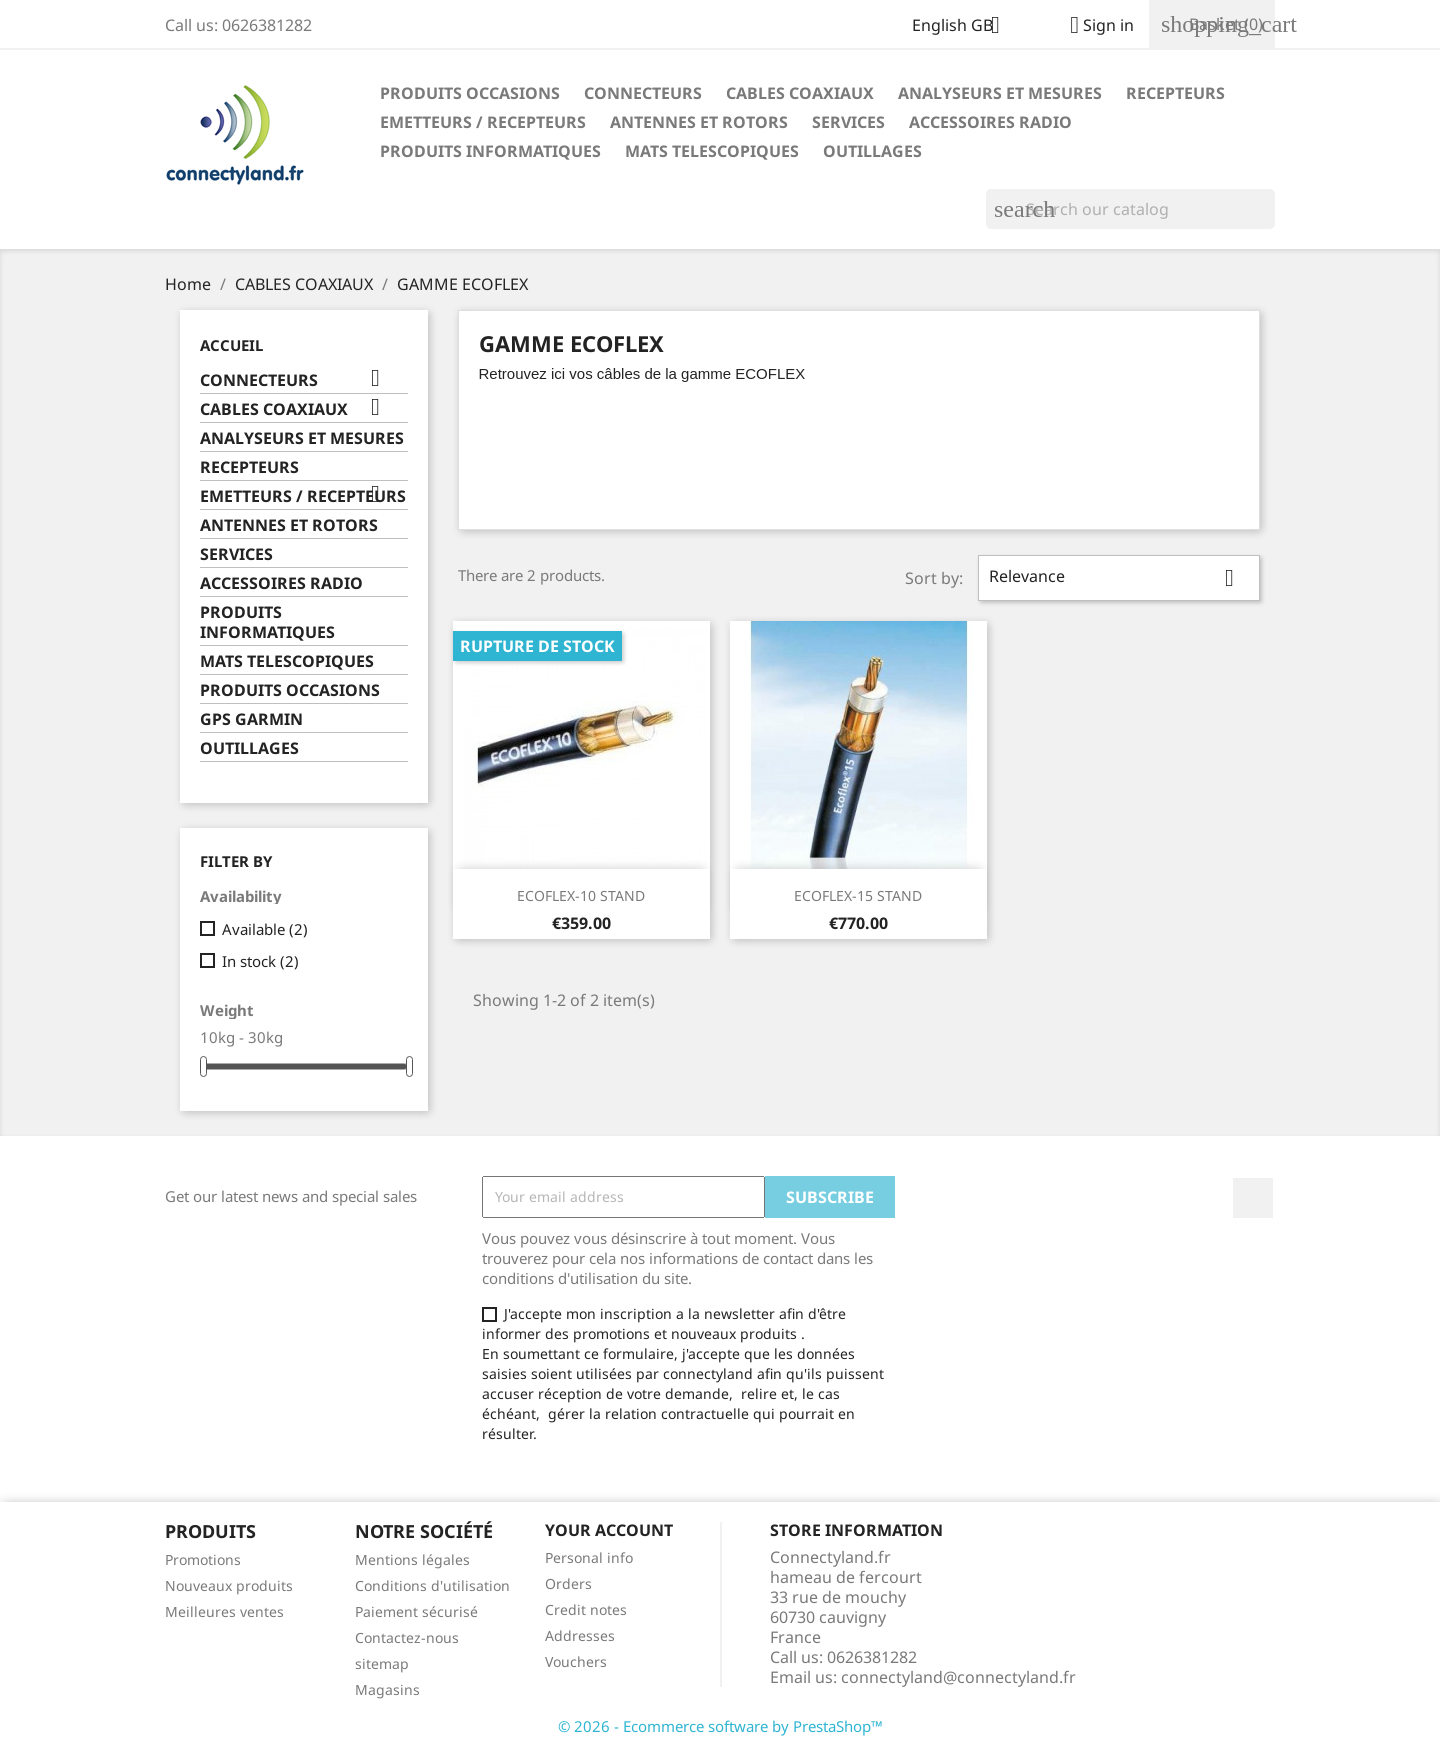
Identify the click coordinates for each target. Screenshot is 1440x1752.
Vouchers (576, 1661)
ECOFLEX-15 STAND (858, 895)
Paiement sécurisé (416, 1611)
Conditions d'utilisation (432, 1585)
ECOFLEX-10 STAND (581, 895)
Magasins (387, 1689)
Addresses (580, 1635)
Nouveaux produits (229, 1585)
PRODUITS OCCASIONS (470, 93)
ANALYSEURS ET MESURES (1000, 93)
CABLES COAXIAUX (800, 93)
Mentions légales (412, 1559)
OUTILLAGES (872, 151)
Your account (609, 1530)
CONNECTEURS (643, 93)
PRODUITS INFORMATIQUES (490, 151)
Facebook (1253, 1198)
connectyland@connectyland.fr (958, 1677)
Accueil (231, 345)
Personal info (589, 1557)
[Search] (1130, 209)
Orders (568, 1583)
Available (265, 929)
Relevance (1119, 578)
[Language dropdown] (963, 27)
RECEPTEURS (1175, 93)
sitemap (382, 1663)
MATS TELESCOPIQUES (712, 151)
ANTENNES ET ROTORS (699, 122)
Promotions (203, 1559)
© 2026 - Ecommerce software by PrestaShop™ (720, 1726)
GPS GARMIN (251, 719)
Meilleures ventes (224, 1611)
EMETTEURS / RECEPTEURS (483, 122)
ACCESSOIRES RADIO (990, 122)
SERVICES (848, 122)
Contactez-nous (407, 1637)
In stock (260, 961)
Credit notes (586, 1609)
